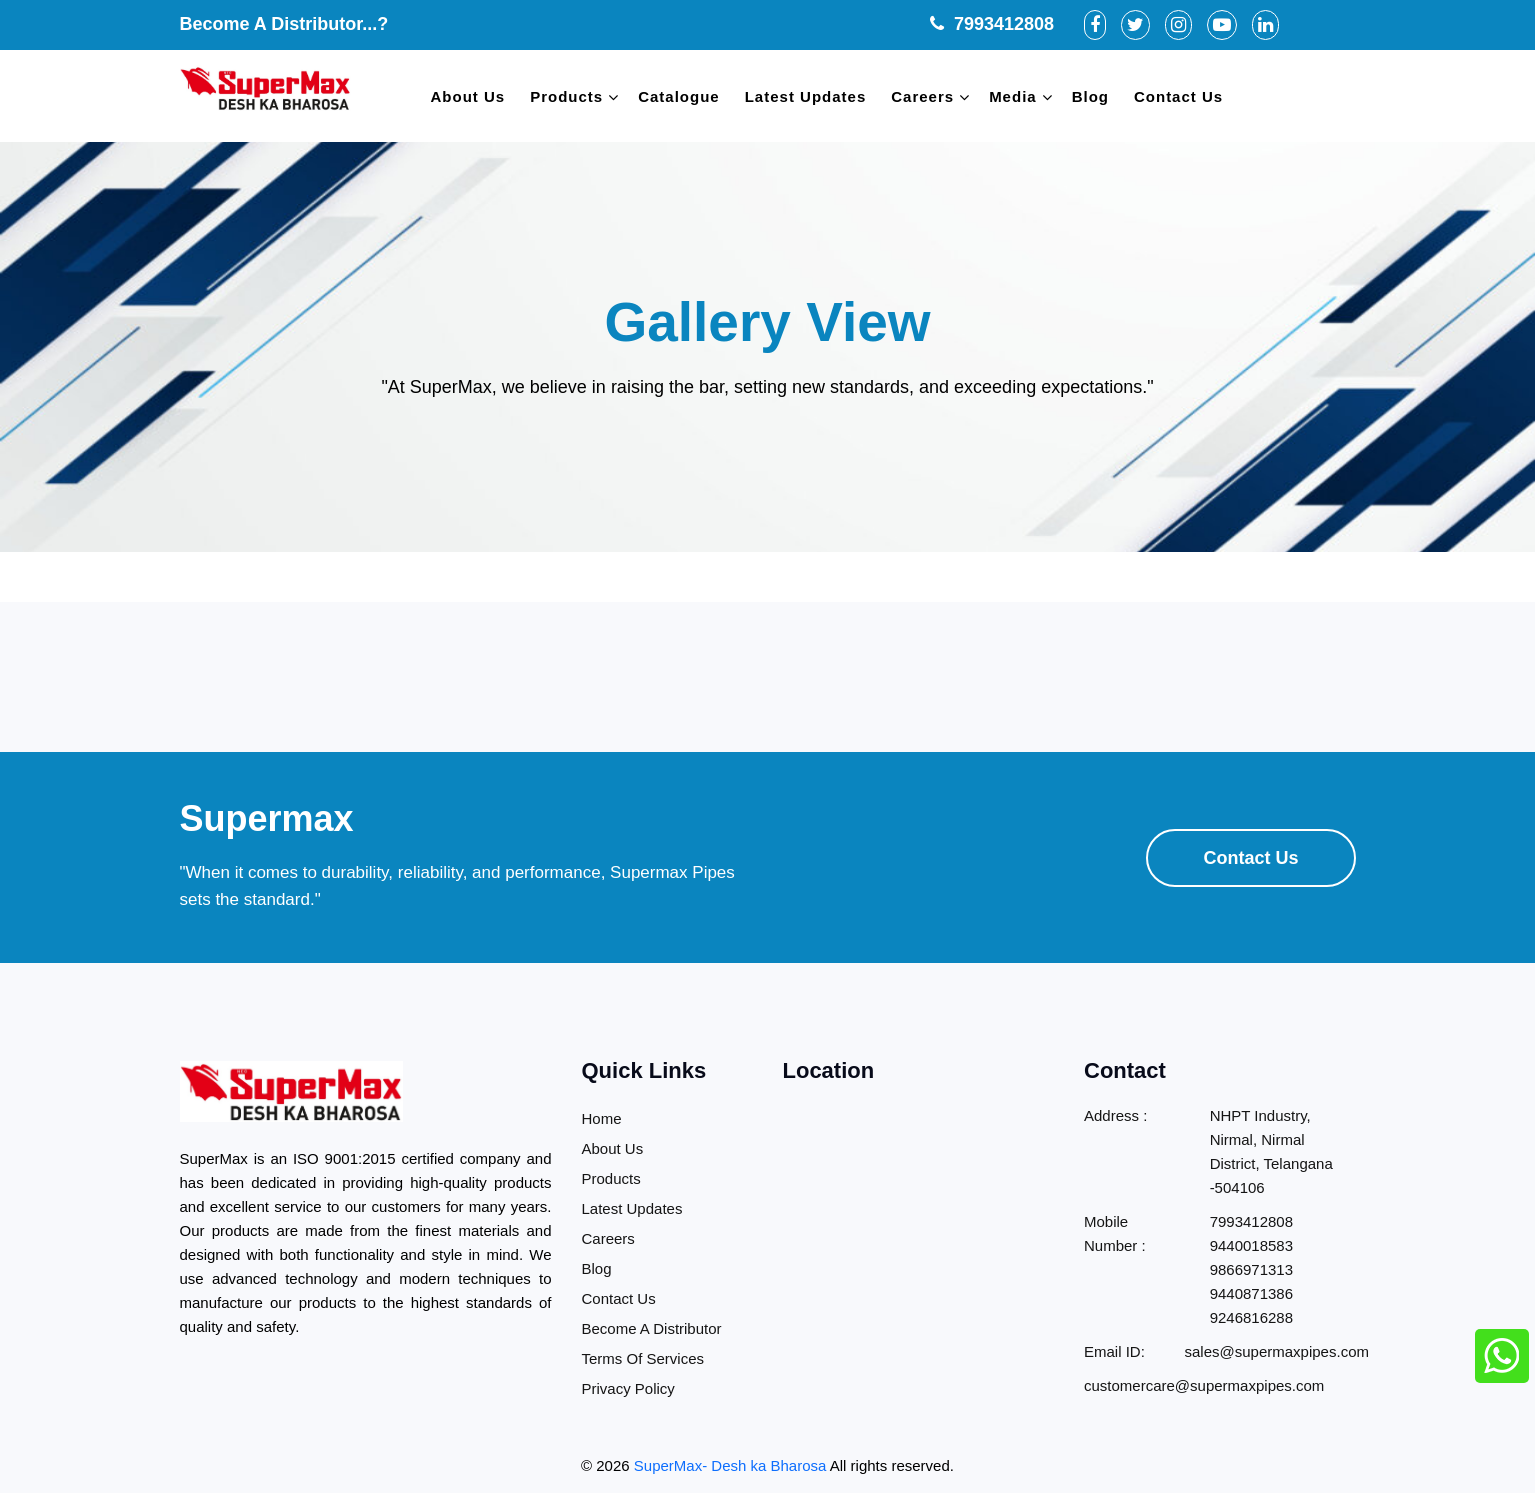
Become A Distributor (652, 1328)
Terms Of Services (643, 1358)
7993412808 (992, 24)
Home (602, 1118)
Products (566, 96)
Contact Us (1178, 96)
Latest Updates (806, 96)
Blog (1090, 96)
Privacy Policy (628, 1388)
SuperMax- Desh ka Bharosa (730, 1465)
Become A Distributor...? (284, 24)
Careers (922, 96)
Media (1013, 96)
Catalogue (679, 96)
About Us (468, 96)
